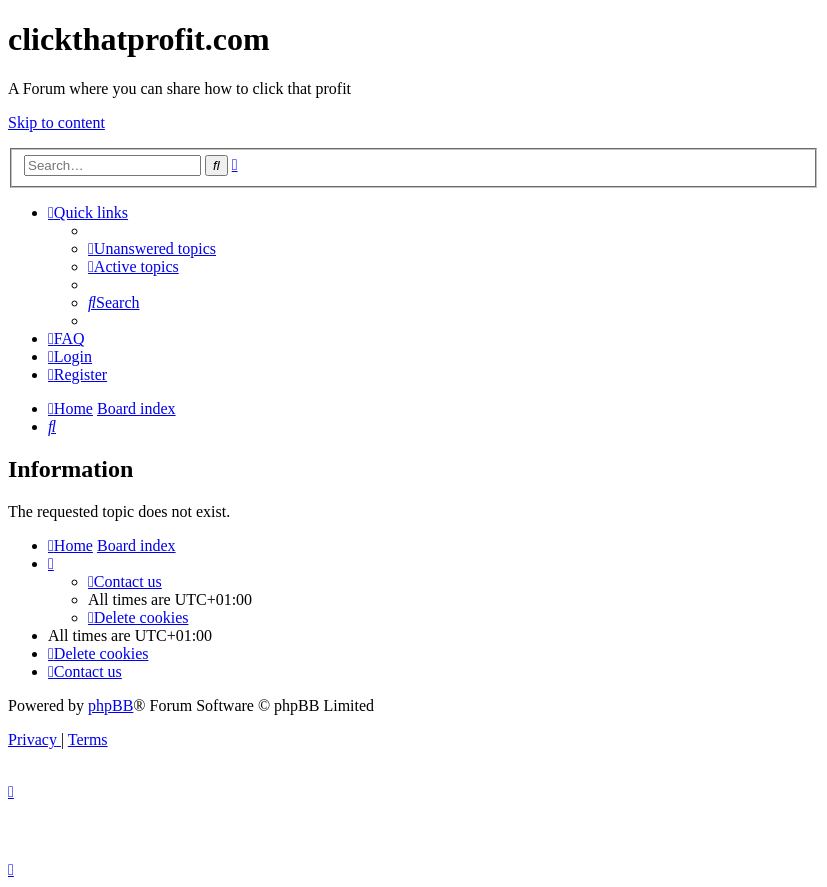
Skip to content (56, 122)
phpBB (110, 705)
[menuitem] (152, 248)
